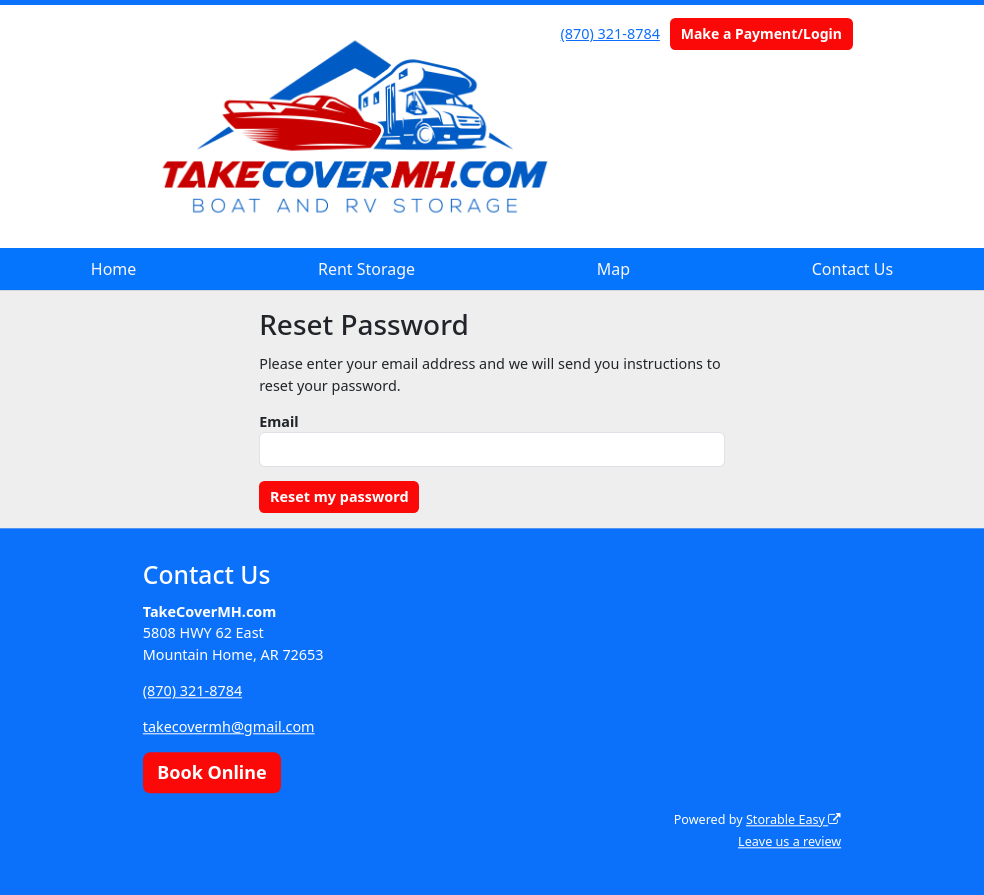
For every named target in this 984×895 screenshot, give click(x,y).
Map (613, 269)
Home (114, 269)
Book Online (211, 772)
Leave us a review (789, 841)
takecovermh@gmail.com (229, 726)
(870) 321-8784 (610, 33)
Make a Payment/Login (761, 33)
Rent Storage (366, 269)
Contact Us (852, 269)
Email (278, 421)
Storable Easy (793, 819)
